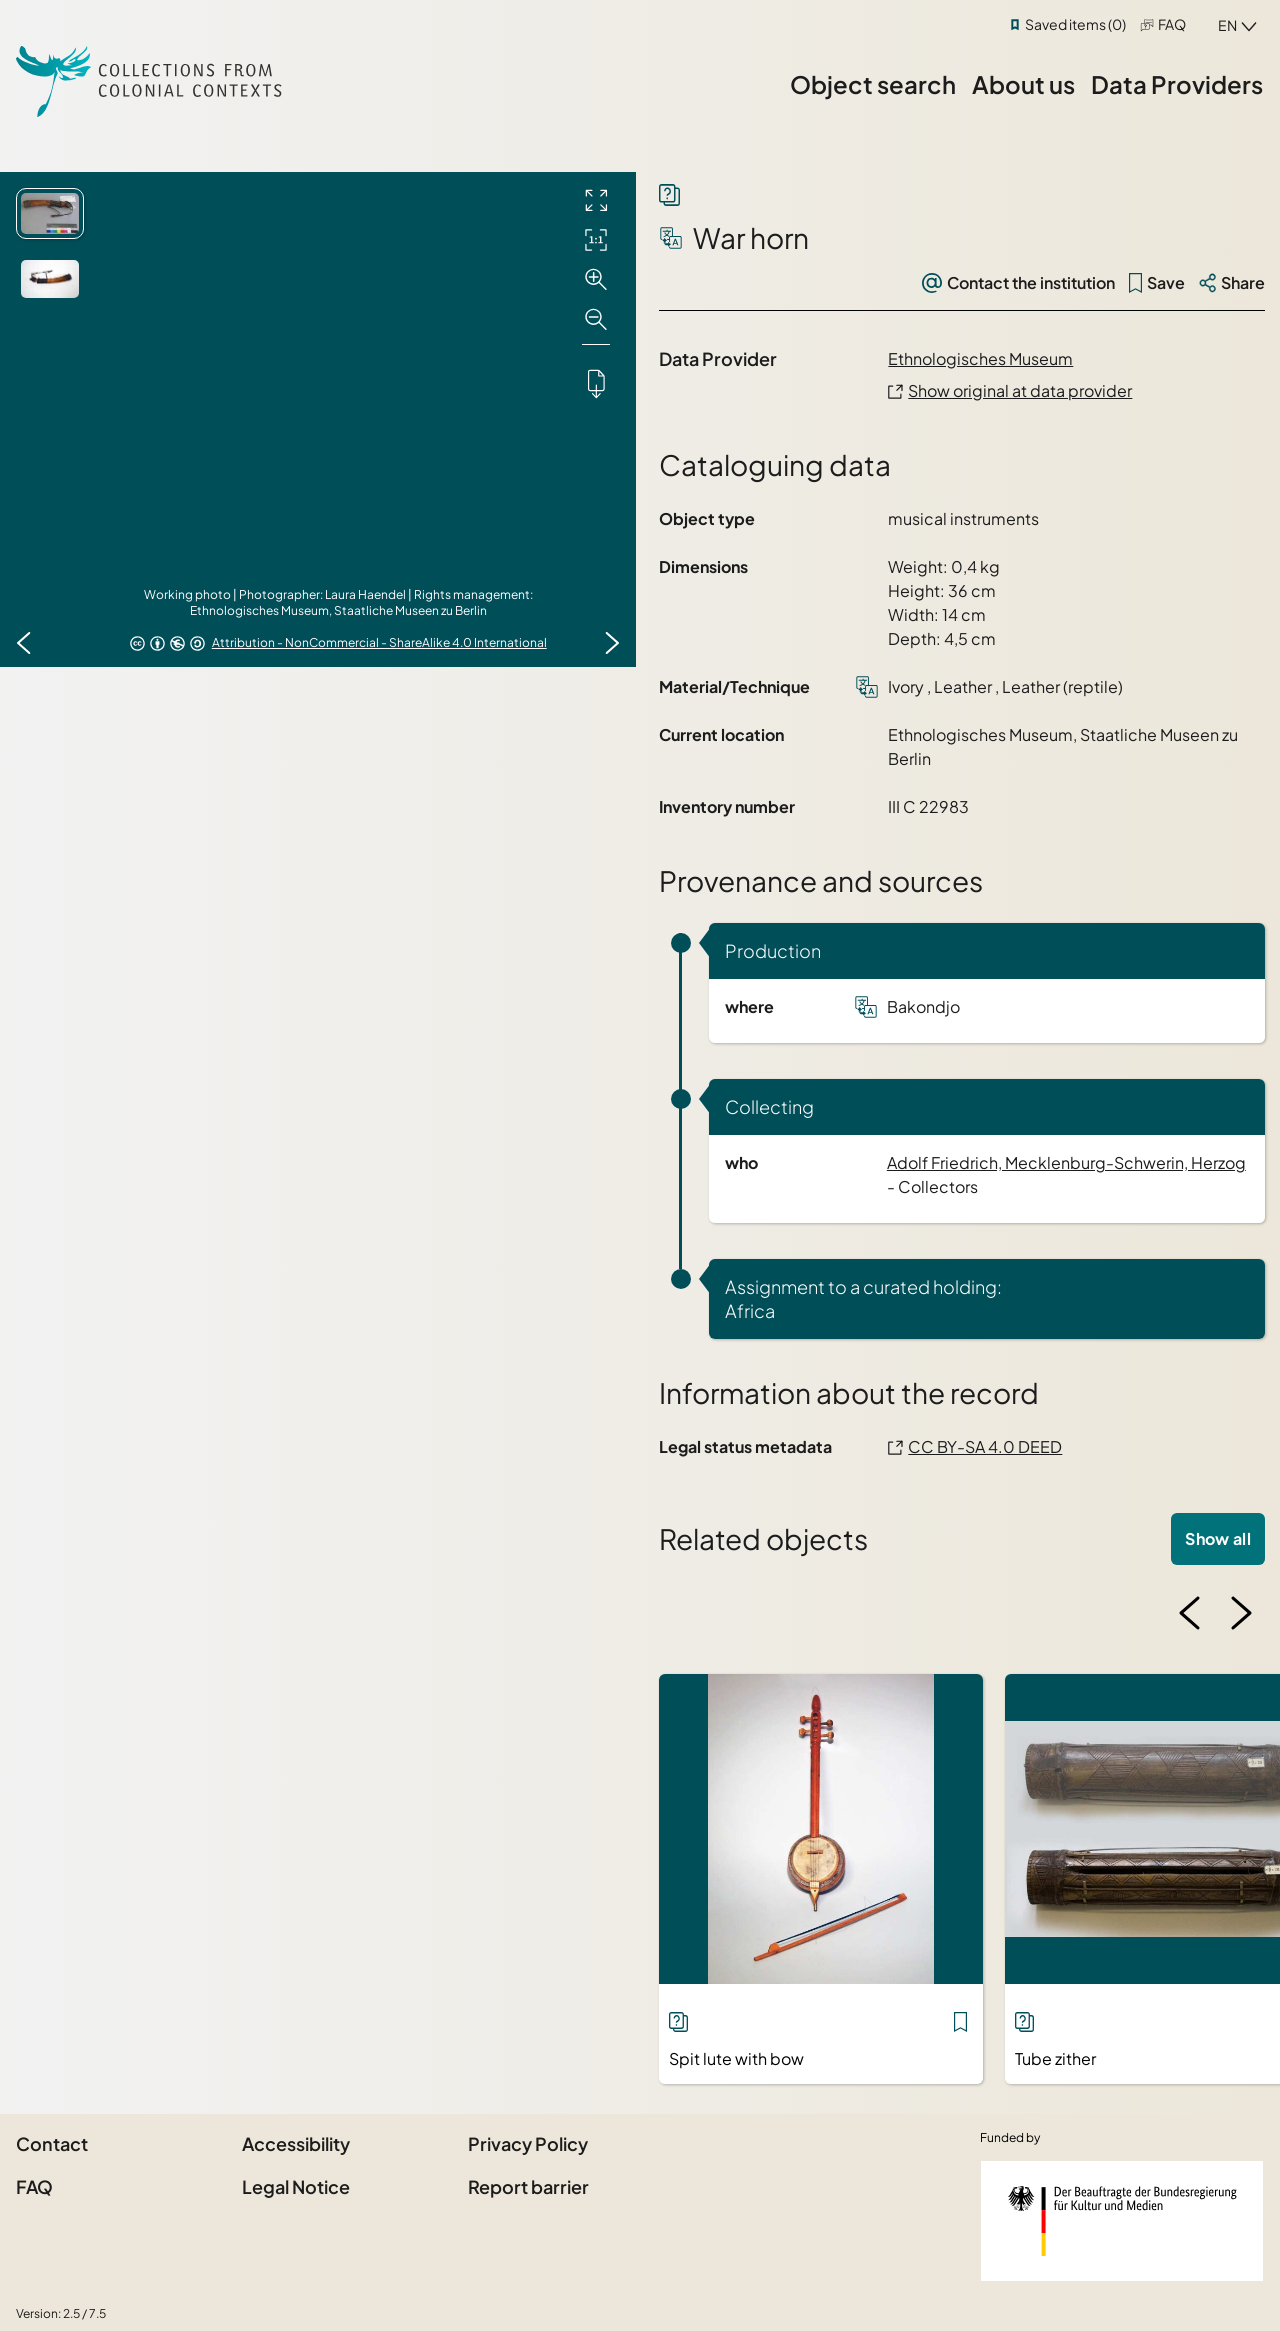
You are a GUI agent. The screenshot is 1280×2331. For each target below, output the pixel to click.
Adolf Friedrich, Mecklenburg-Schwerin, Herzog (1066, 1162)
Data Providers (1177, 84)
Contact (52, 2143)
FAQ (1172, 24)
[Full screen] (596, 200)
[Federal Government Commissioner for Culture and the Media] (1122, 2221)
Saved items (1075, 24)
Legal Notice (296, 2186)
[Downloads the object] (596, 383)
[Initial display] (596, 240)
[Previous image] (24, 643)
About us (1023, 84)
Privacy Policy (528, 2143)
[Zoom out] (596, 320)
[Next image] (612, 643)
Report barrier (528, 2186)
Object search (873, 84)
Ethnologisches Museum (980, 358)
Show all (1218, 1538)
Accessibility (296, 2143)
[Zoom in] (596, 280)
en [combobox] (1227, 25)
